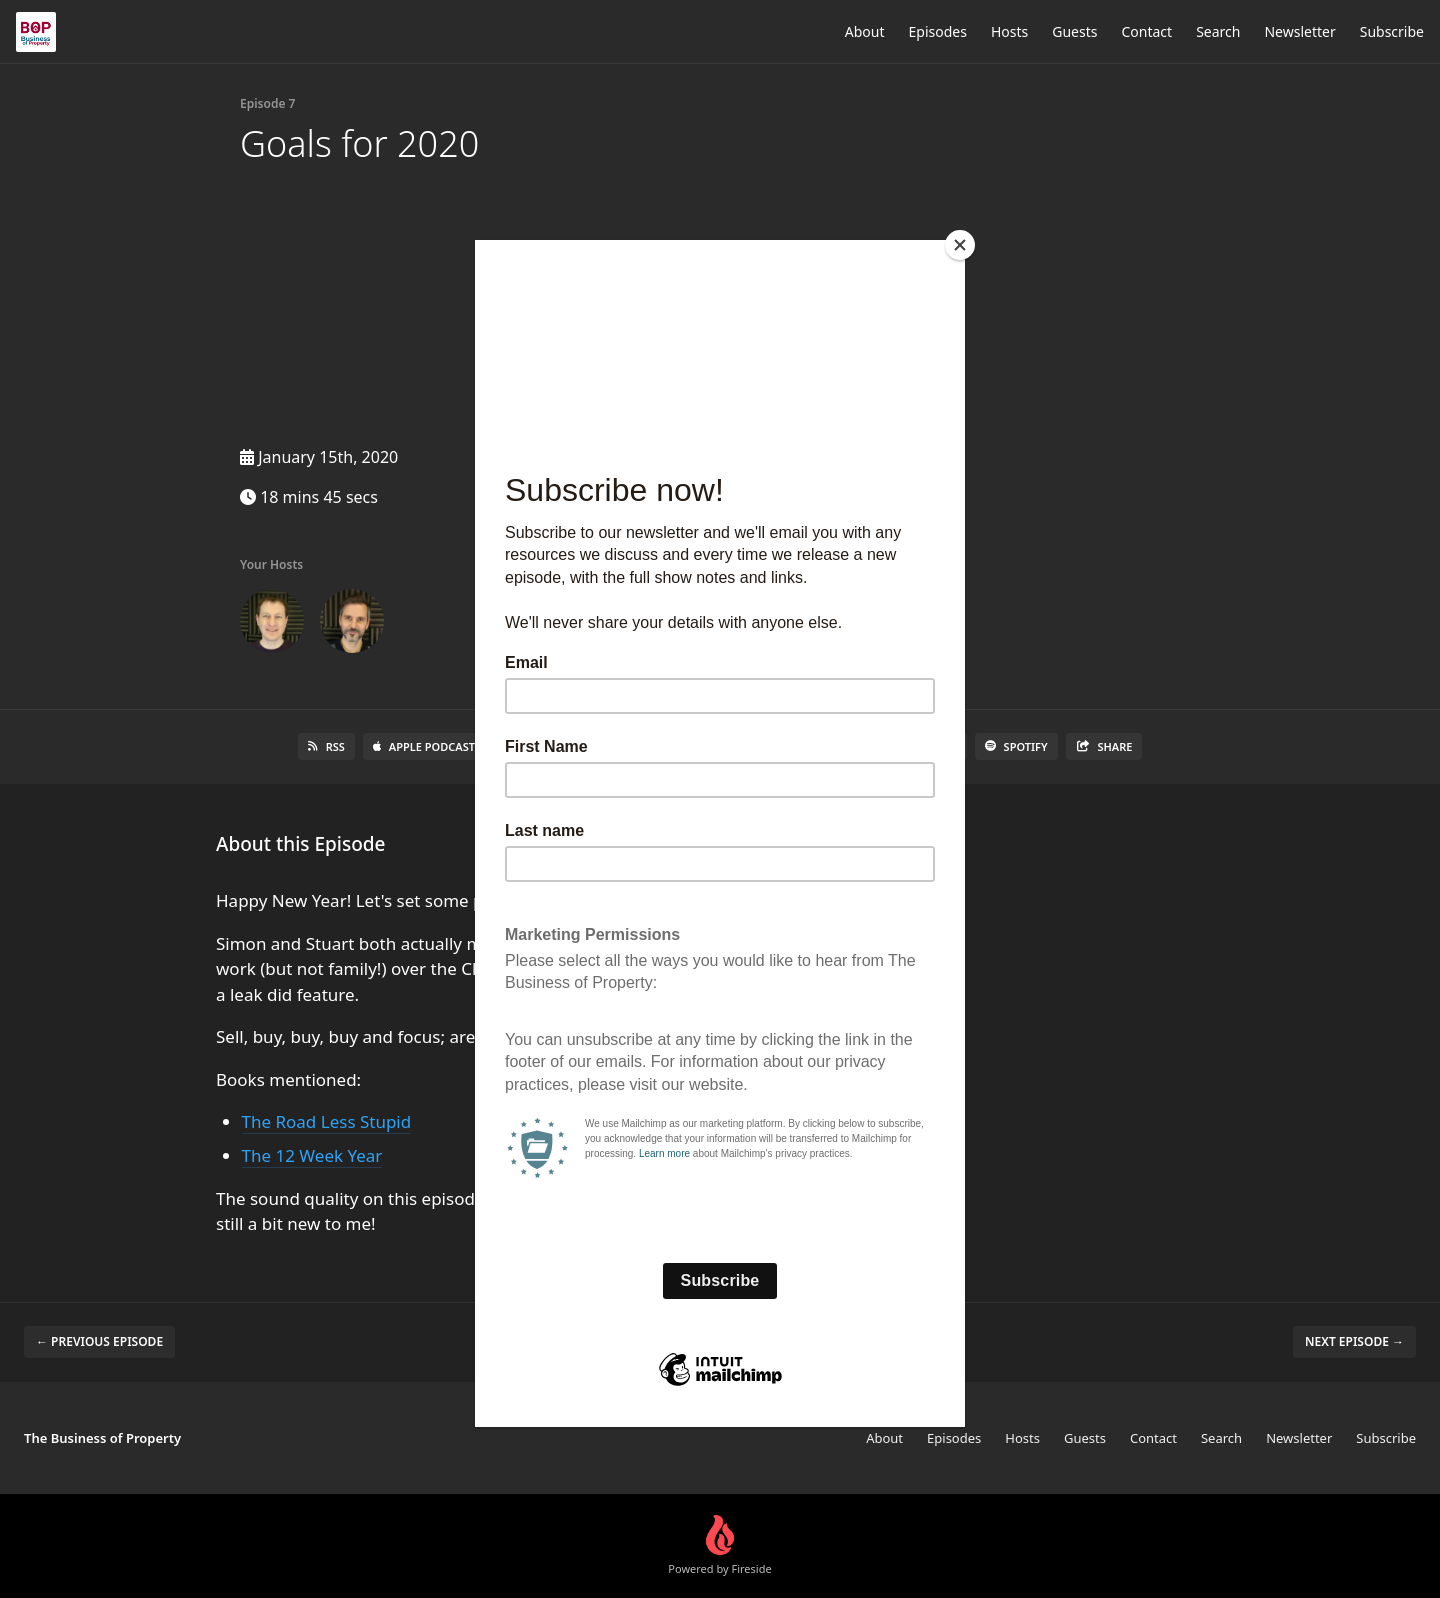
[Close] (960, 245)
